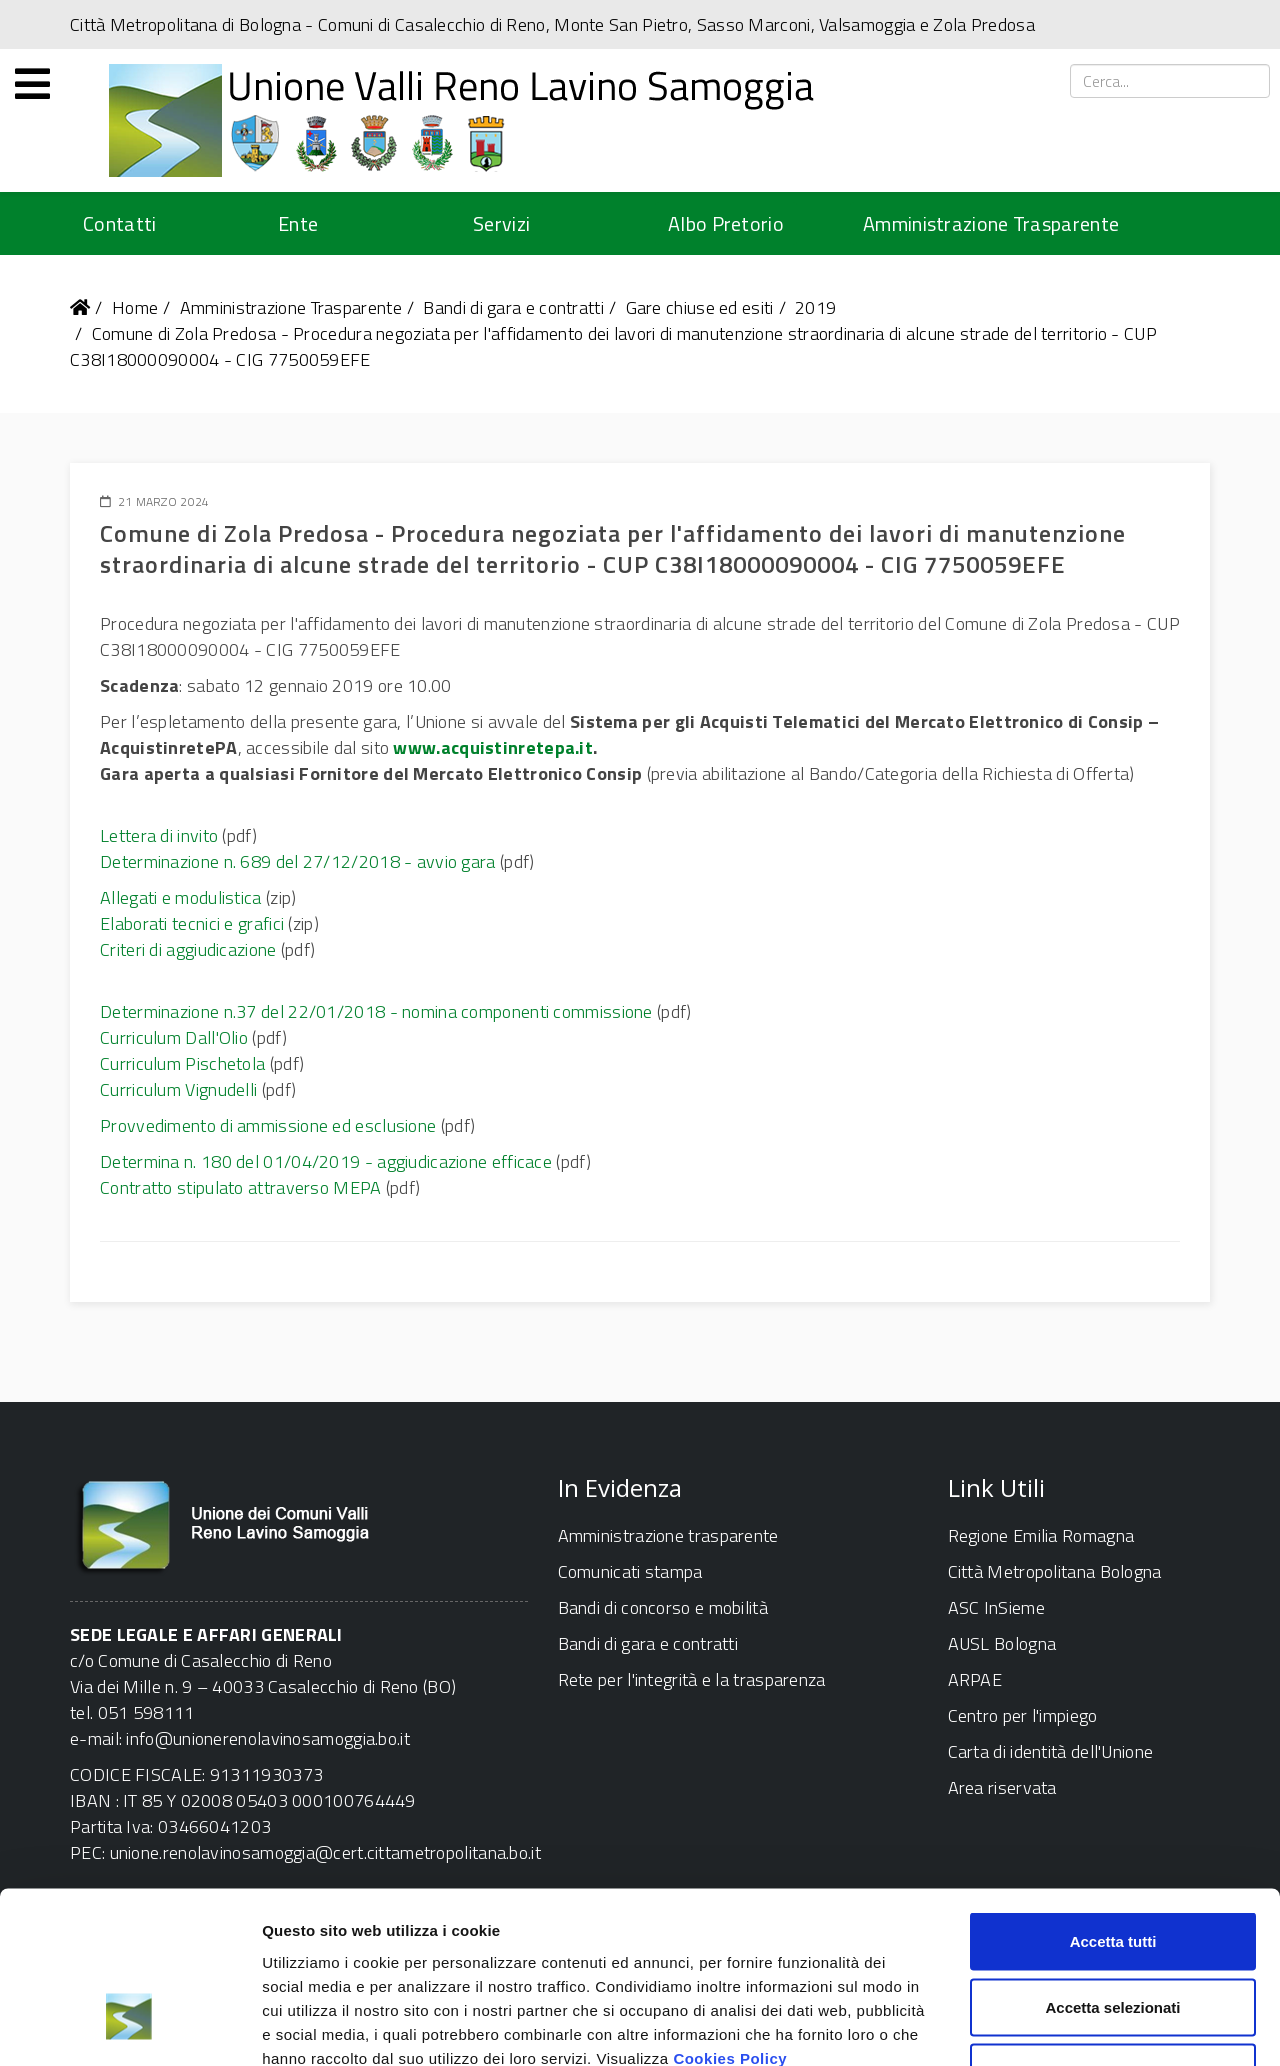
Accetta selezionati (1112, 1869)
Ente (298, 223)
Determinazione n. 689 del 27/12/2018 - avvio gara (298, 861)
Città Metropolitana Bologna (1055, 1571)
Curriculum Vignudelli (178, 1089)
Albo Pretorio (726, 223)
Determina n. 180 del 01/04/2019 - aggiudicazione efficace (326, 1161)
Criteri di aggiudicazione (188, 949)
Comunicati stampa (630, 1571)
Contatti (119, 223)
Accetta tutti (1113, 1803)
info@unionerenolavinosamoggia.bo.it (268, 1738)
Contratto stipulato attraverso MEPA (241, 1187)
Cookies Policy (730, 1919)
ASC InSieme (996, 1607)
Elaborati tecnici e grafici (192, 923)
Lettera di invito (159, 835)
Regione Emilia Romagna (1041, 1535)
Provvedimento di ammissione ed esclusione (268, 1125)
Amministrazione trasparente (668, 1535)
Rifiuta (1113, 1934)
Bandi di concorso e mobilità (663, 1607)
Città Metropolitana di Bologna (185, 24)
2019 (815, 307)
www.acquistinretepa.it (493, 747)
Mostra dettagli (1052, 2026)
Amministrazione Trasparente (991, 223)
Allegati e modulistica (181, 897)
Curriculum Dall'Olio (174, 1037)
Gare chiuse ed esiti (700, 307)
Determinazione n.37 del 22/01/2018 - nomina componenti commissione (376, 1011)
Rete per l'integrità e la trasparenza (692, 1679)
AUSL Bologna (1002, 1643)
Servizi (501, 223)
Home (135, 307)
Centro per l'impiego (1023, 1715)
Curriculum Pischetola (182, 1063)
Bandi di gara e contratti (513, 307)
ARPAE (975, 1679)
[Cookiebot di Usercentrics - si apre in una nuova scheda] (129, 2027)
